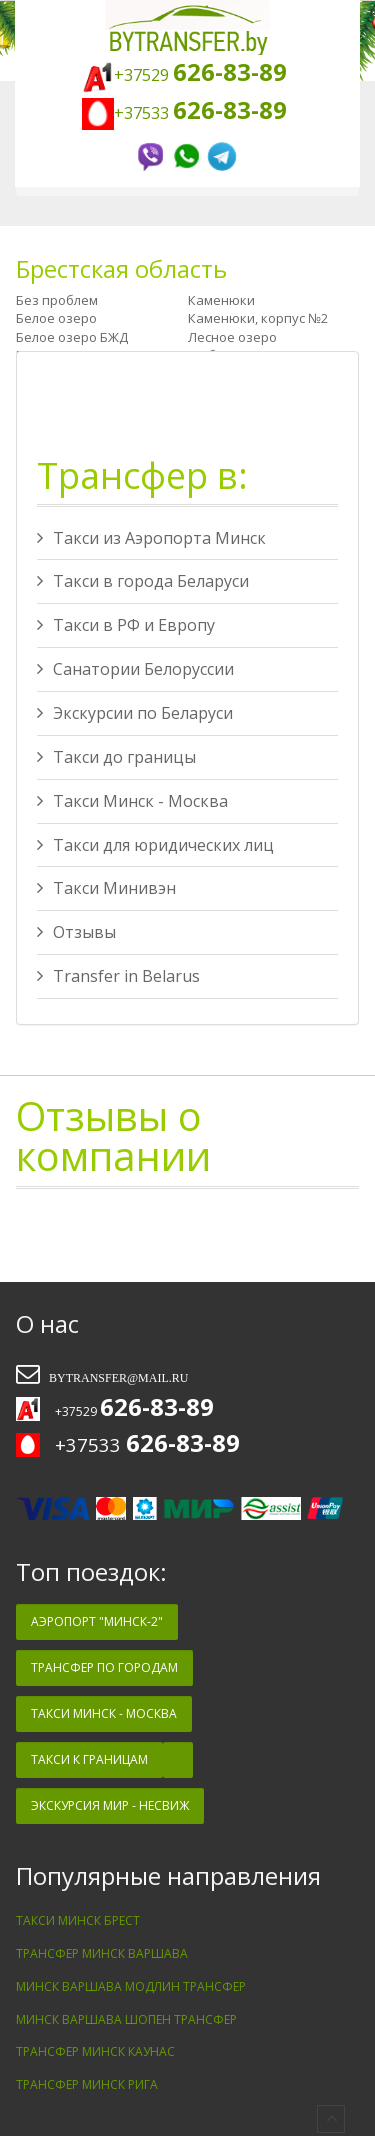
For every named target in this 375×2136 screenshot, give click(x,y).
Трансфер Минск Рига (87, 2084)
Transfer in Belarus (118, 976)
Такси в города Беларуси (143, 581)
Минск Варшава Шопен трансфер (126, 2019)
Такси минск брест (78, 1920)
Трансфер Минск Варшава (102, 1953)
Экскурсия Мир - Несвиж (110, 1805)
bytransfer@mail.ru (117, 1378)
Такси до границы (116, 757)
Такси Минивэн (106, 888)
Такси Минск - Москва (132, 801)
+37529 (184, 75)
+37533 (187, 113)
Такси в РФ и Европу (126, 625)
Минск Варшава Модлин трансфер (131, 1986)
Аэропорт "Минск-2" (97, 1621)
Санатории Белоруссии (135, 669)
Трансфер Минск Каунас (95, 2051)
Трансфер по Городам (104, 1667)
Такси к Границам (89, 1759)
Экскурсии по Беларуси (135, 713)
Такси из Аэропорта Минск (151, 538)
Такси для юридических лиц (155, 845)
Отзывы (76, 932)
